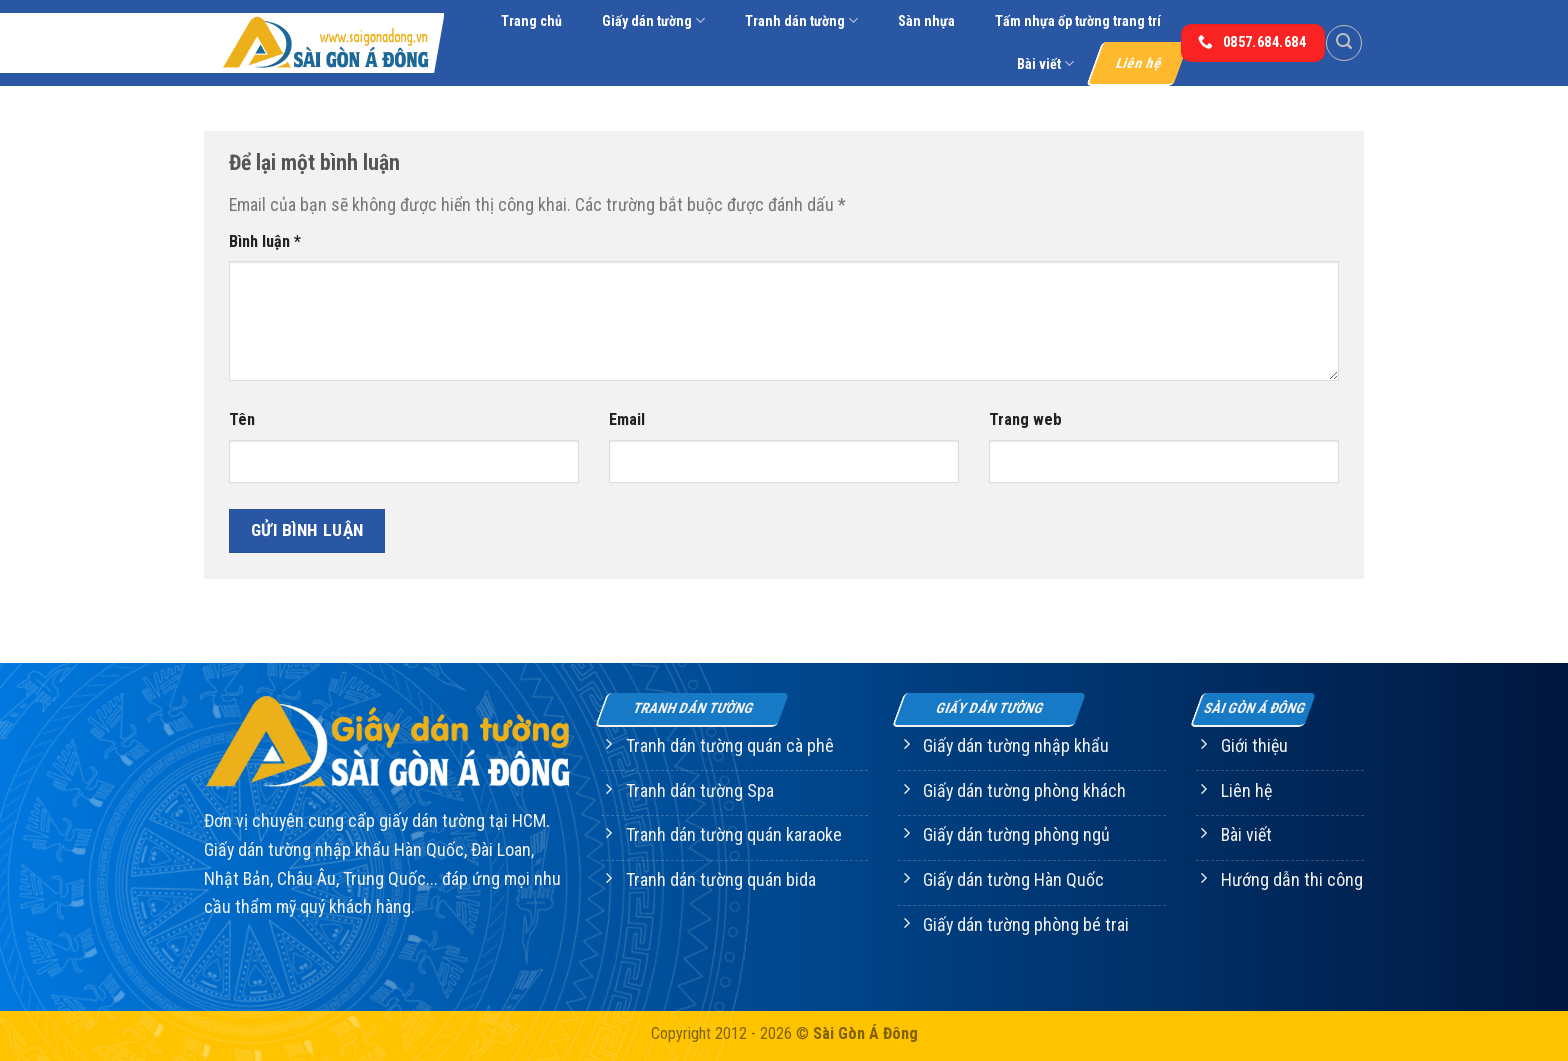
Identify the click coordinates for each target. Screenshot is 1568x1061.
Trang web (1025, 419)
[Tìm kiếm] (1344, 43)
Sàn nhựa (926, 21)
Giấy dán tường (653, 20)
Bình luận (265, 241)
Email (627, 419)
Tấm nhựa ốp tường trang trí (1078, 21)
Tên (242, 419)
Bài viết (1045, 63)
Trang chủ (531, 21)
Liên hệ (1139, 63)
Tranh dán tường (801, 20)
